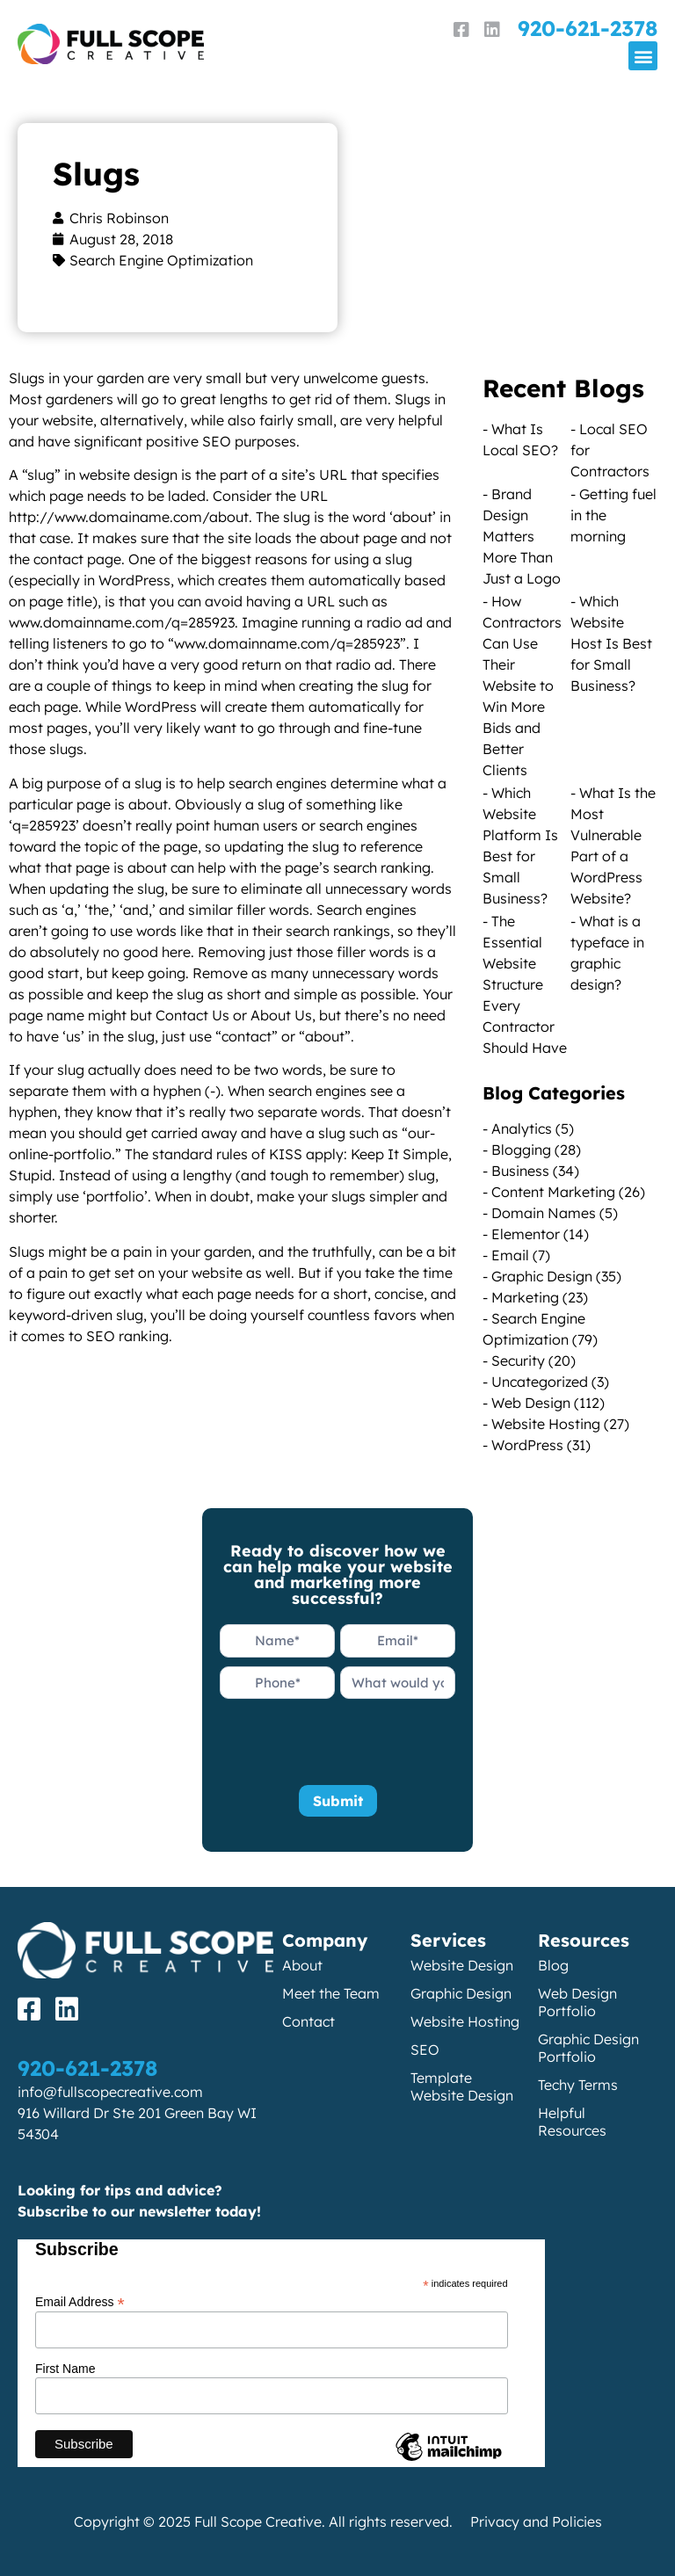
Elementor (525, 1234)
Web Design (530, 1402)
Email (510, 1255)
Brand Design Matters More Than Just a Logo (522, 536)
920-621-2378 (587, 28)
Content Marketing (553, 1192)
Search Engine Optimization (161, 260)
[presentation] (353, 1742)
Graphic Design (541, 1276)
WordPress (527, 1445)
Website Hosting (545, 1424)
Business (520, 1170)
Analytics (521, 1128)
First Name (65, 2368)
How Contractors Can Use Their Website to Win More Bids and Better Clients (522, 685)
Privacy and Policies (536, 2521)
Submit (338, 1801)
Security (518, 1360)
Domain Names (543, 1213)
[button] (642, 55)
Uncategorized (539, 1381)
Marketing (525, 1297)
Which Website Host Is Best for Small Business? (611, 643)
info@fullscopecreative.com (110, 2092)
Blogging (521, 1149)
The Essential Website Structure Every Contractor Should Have (525, 984)
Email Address (80, 2301)
